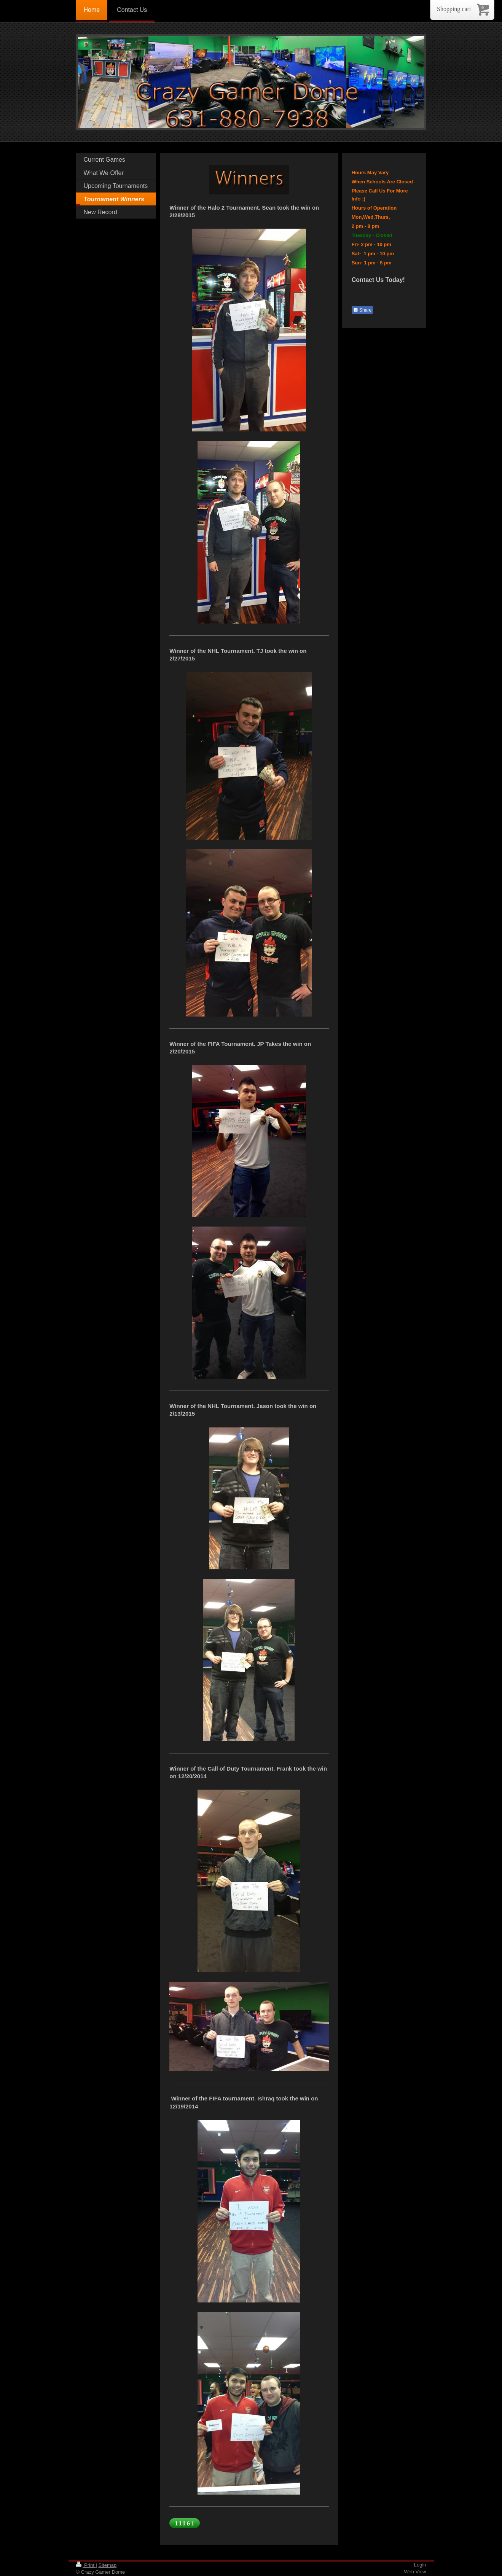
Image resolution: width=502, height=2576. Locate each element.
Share (362, 310)
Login (420, 2565)
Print (86, 2565)
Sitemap (107, 2565)
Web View (415, 2571)
